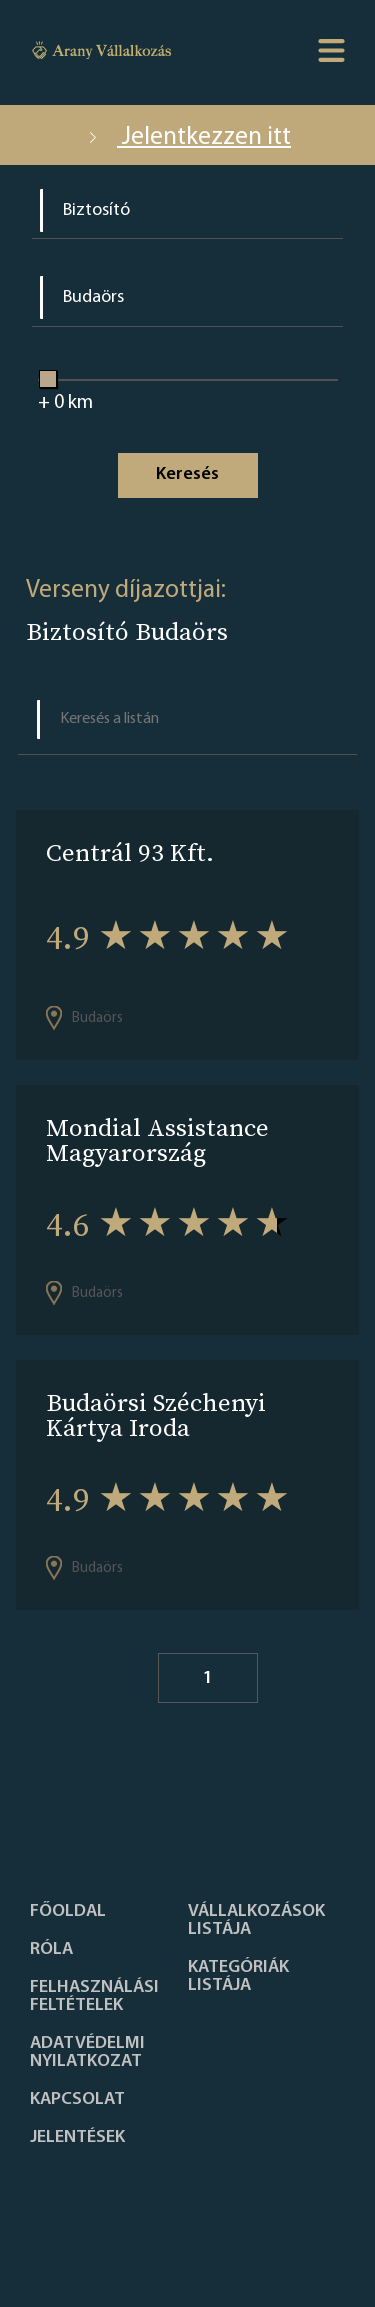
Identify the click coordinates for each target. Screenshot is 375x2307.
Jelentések (77, 2138)
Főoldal (68, 1912)
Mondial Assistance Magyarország (157, 1140)
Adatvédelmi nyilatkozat (87, 2053)
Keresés (187, 474)
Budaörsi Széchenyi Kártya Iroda (156, 1415)
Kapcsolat (77, 2100)
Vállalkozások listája (256, 1921)
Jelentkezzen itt (187, 137)
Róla (51, 1950)
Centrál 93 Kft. (130, 852)
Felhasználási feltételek (94, 1997)
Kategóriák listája (238, 1977)
